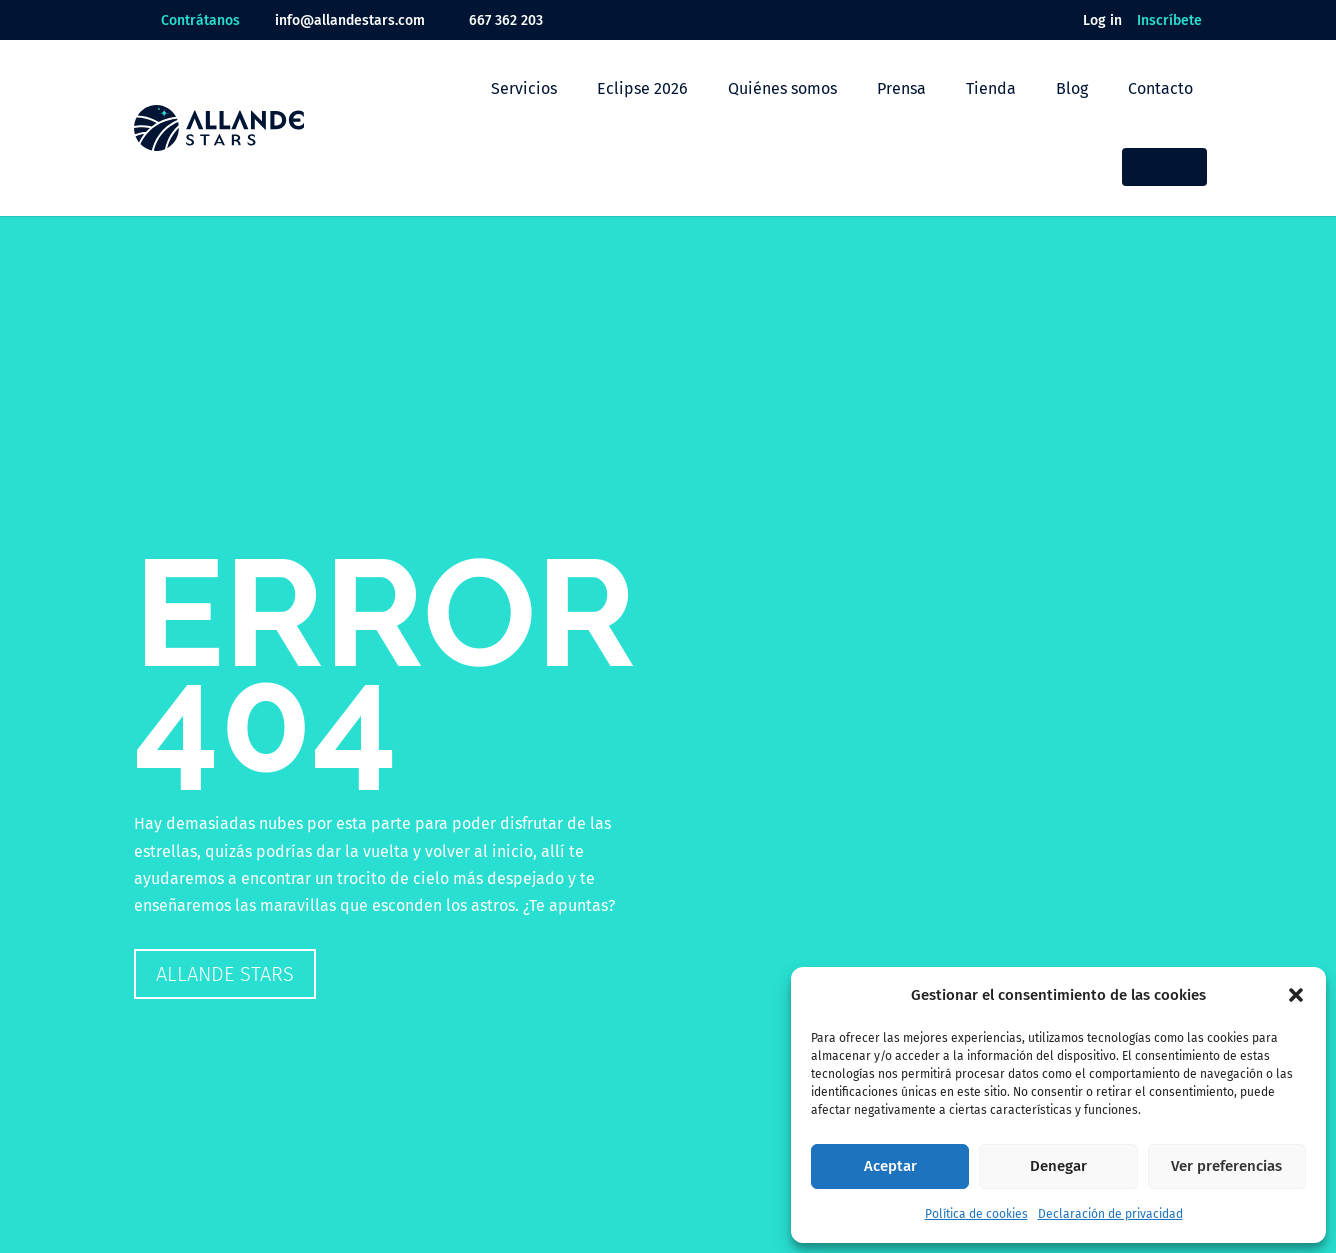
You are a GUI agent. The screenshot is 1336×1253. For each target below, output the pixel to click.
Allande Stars (225, 974)
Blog (1072, 88)
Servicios (524, 88)
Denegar (1058, 1166)
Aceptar (890, 1166)
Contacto (1160, 88)
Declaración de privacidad (1110, 1214)
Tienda (991, 88)
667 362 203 (506, 20)
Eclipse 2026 (642, 88)
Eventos (1164, 166)
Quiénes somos (782, 88)
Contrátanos (200, 20)
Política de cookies (976, 1214)
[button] (1296, 995)
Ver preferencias (1226, 1166)
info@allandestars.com (350, 20)
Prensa (901, 88)
